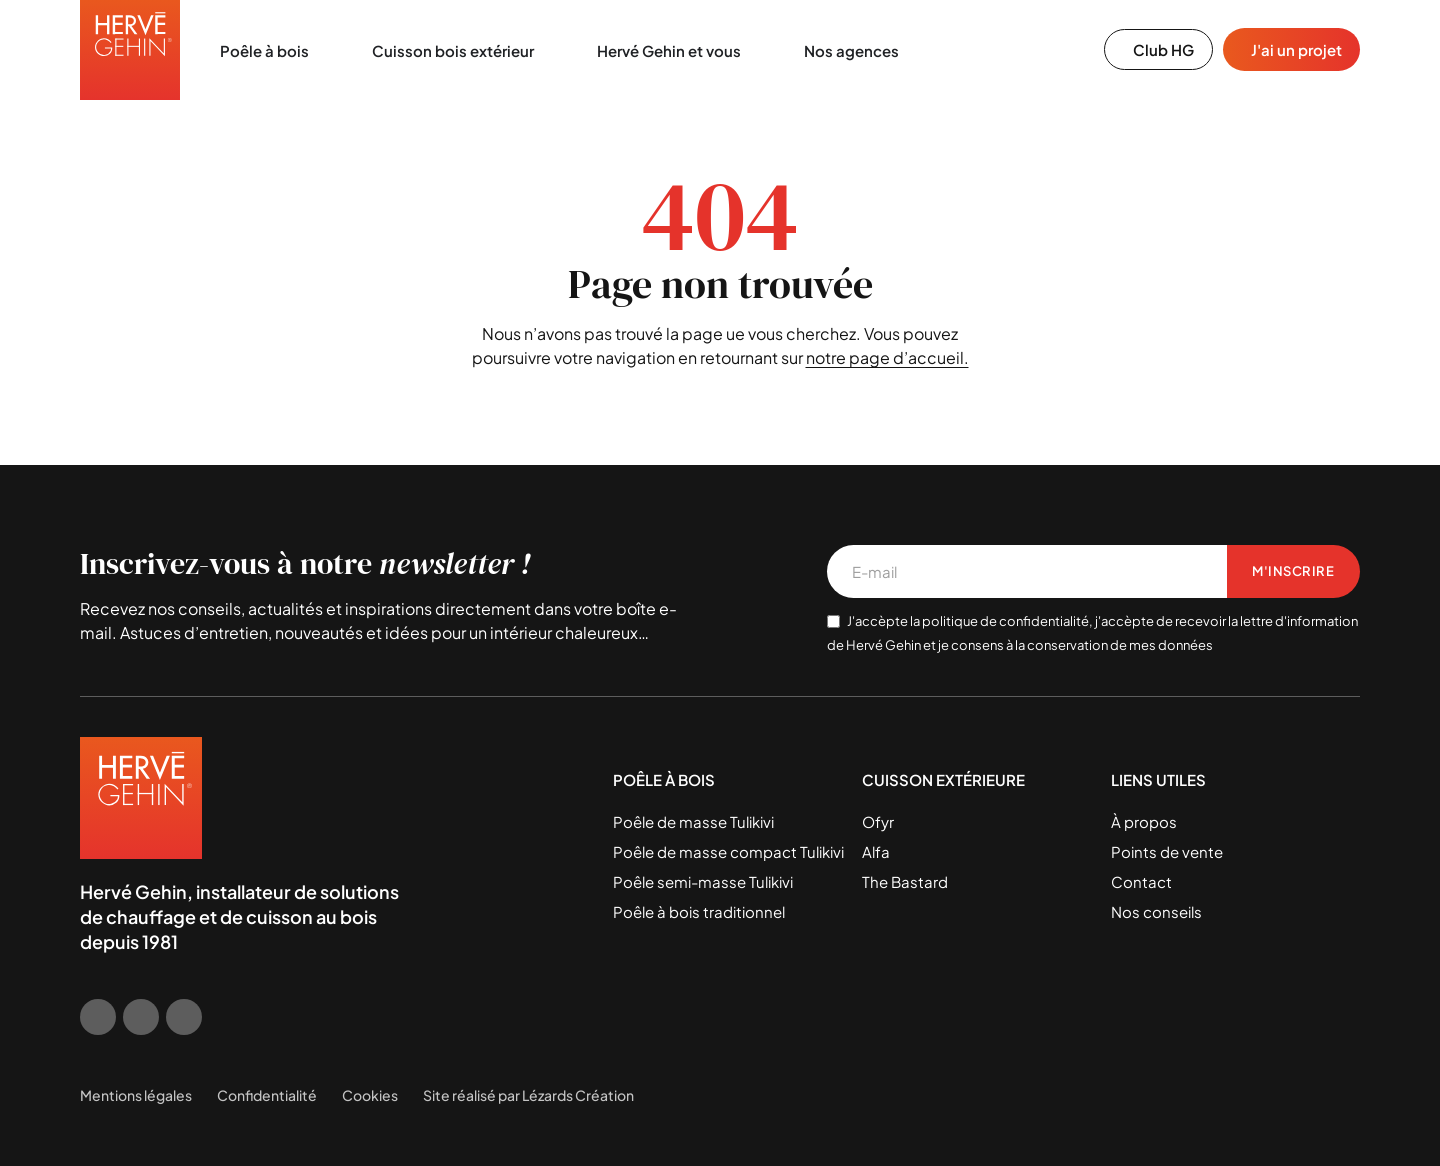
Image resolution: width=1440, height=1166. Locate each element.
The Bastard (905, 881)
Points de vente (1167, 851)
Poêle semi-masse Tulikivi (703, 881)
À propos (1144, 821)
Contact (1141, 881)
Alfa (876, 851)
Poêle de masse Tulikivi (693, 821)
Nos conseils (1156, 911)
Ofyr (878, 821)
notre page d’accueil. (887, 357)
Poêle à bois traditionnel (699, 911)
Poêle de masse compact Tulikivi (728, 851)
